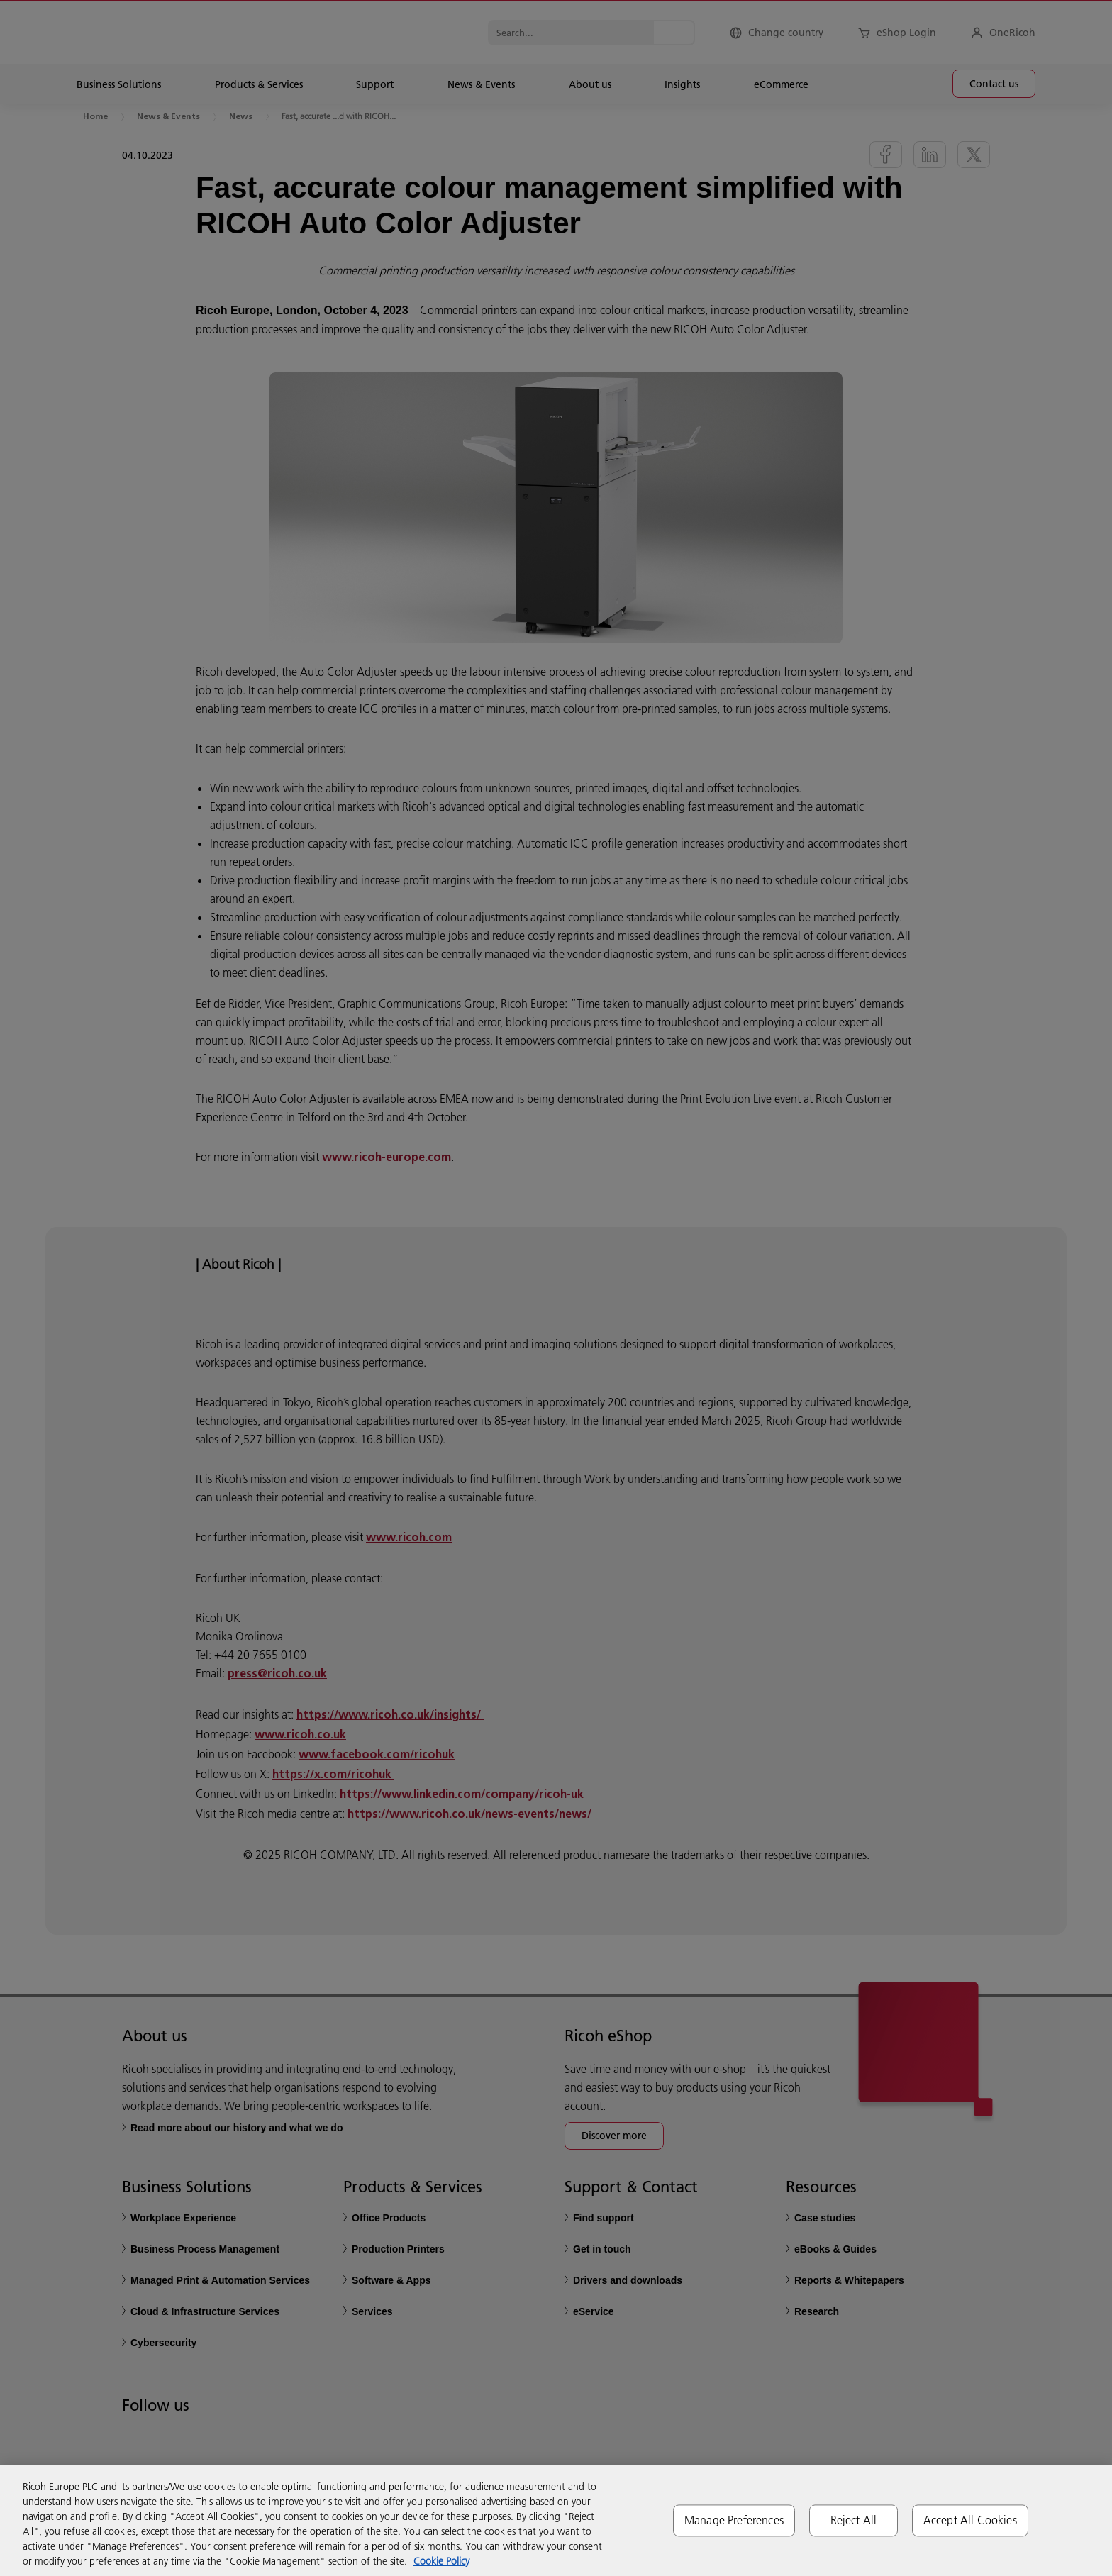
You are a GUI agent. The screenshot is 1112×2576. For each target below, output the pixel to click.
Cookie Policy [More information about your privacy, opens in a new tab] (441, 2561)
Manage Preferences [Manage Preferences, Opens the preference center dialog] (734, 2520)
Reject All (853, 2520)
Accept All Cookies (970, 2520)
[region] (556, 2520)
